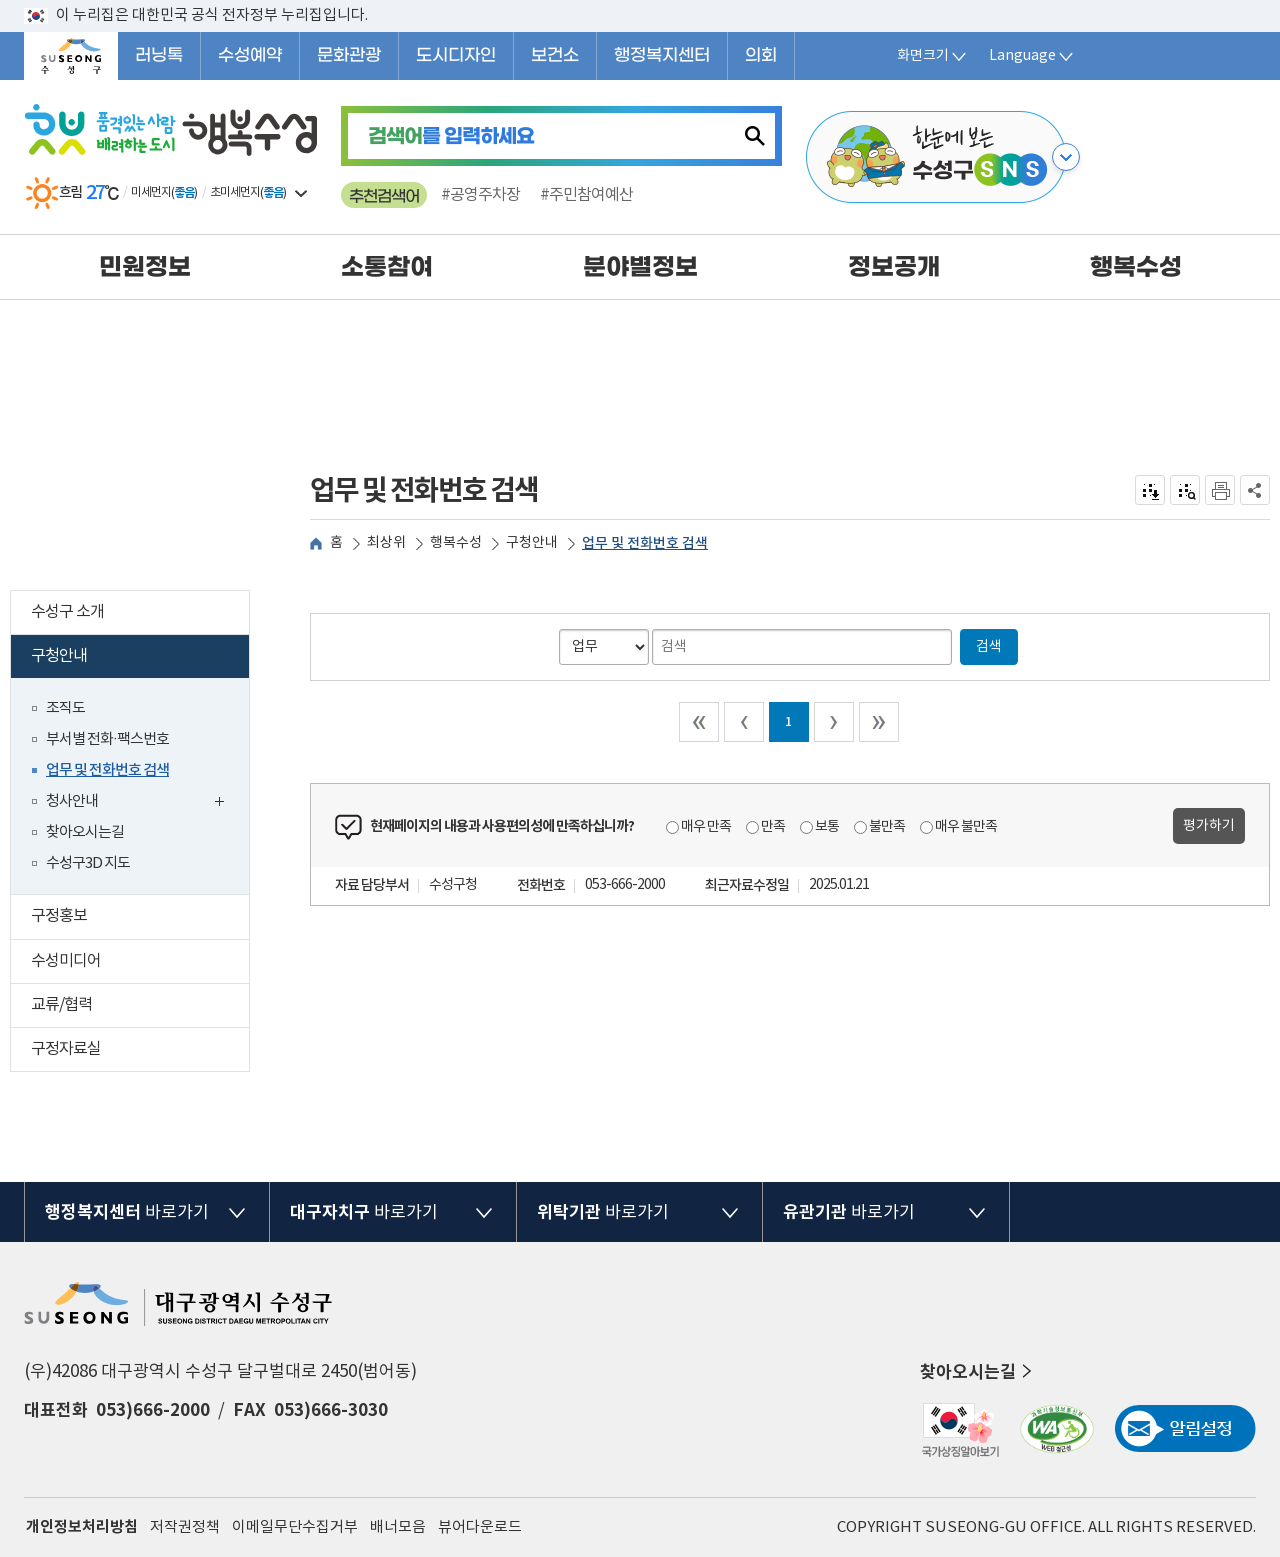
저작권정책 (185, 1527)
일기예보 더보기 (301, 193)
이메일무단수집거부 (295, 1527)
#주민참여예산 (586, 195)
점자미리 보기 (1185, 490)
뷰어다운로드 (480, 1527)
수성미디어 (140, 963)
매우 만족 (706, 827)
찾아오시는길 (85, 832)
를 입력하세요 (451, 137)
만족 (773, 827)
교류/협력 (140, 1007)
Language (1032, 56)
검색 (989, 647)
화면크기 (933, 56)
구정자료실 (140, 1051)
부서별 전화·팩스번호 (107, 739)
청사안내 (140, 803)
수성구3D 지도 (88, 863)
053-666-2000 (625, 885)
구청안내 (136, 658)
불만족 (887, 827)
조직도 (65, 708)
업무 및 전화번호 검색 (107, 770)
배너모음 (398, 1527)
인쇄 (1220, 490)
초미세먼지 (235, 192)
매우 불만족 (966, 827)
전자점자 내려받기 (1150, 490)
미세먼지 (151, 192)
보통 (827, 827)
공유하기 (1255, 490)
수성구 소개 (140, 614)
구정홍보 (140, 918)
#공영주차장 (480, 195)
